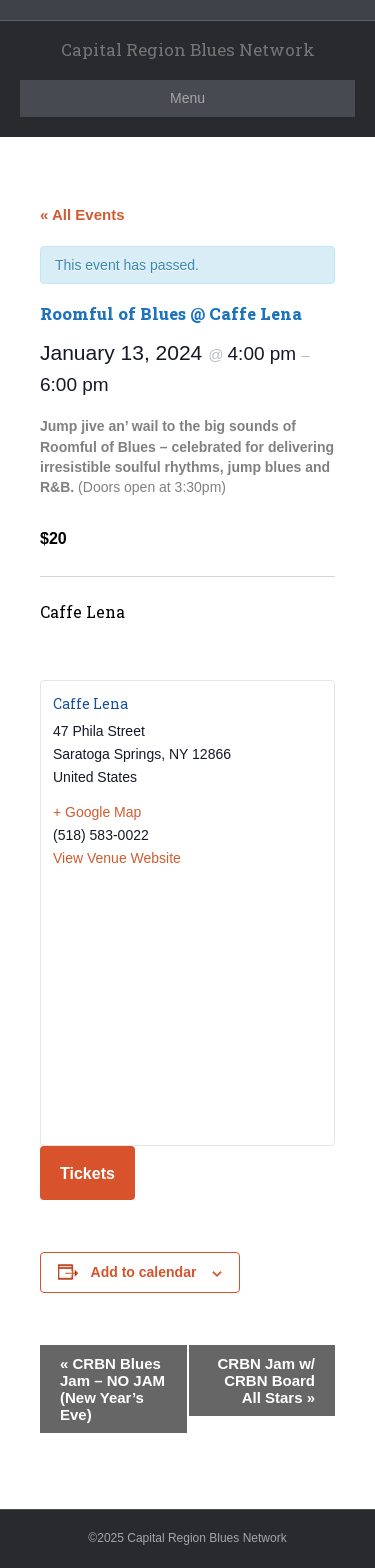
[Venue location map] (187, 1005)
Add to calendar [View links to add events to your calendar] (144, 1272)
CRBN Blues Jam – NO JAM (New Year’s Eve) (112, 1389)
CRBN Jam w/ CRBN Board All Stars (266, 1380)
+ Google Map (97, 812)
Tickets (87, 1173)
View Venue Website (117, 858)
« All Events (82, 214)
